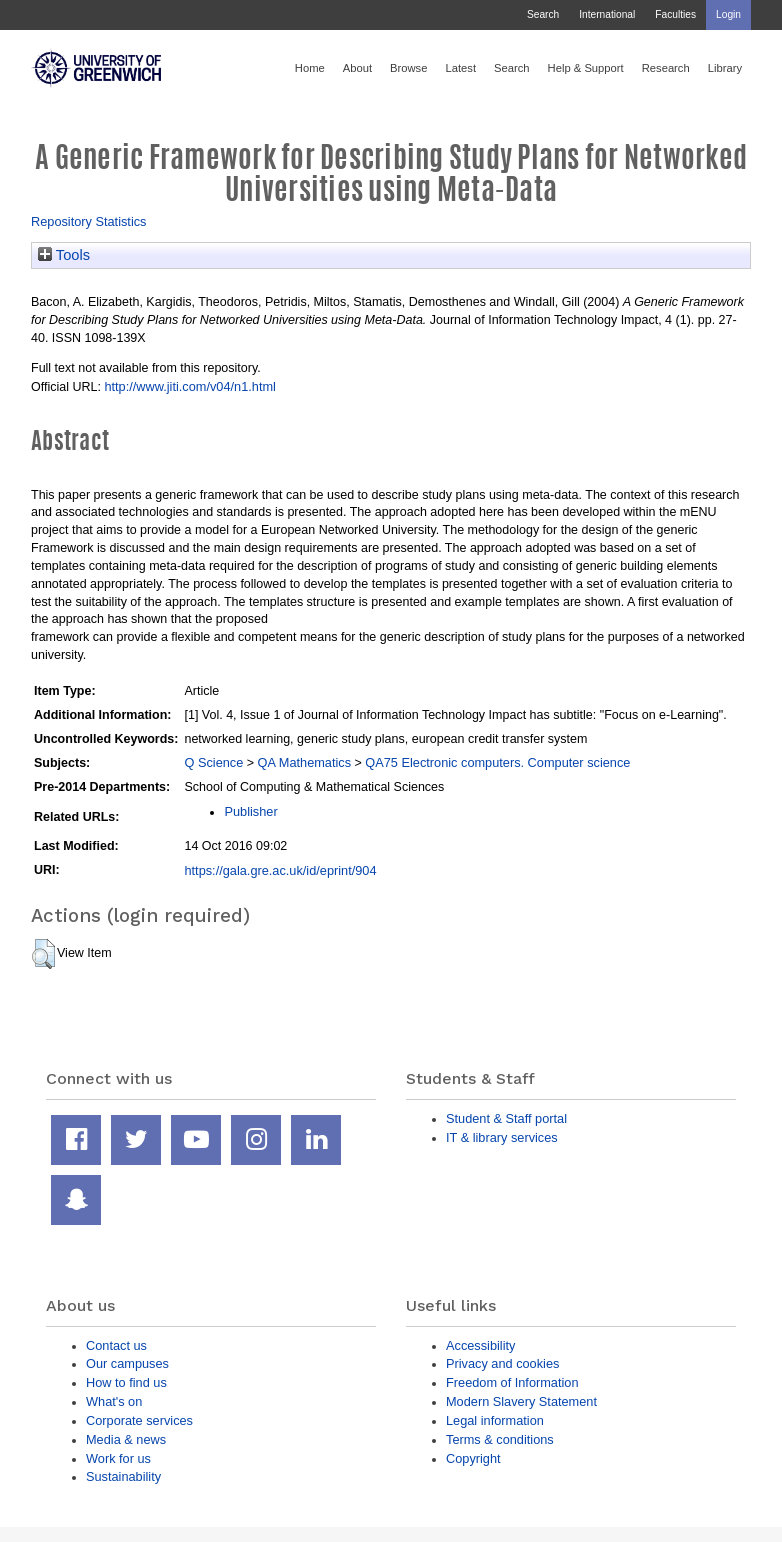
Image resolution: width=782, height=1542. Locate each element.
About (357, 68)
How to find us (126, 1382)
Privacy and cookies (502, 1363)
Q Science (213, 762)
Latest (460, 68)
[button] (43, 954)
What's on (114, 1401)
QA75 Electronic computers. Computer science (497, 762)
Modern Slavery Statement (521, 1401)
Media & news (126, 1439)
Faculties (675, 14)
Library (725, 68)
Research (666, 68)
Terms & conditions (500, 1439)
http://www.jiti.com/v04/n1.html (189, 386)
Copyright (473, 1458)
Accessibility (480, 1345)
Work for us (118, 1458)
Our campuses (127, 1363)
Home (310, 68)
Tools (64, 255)
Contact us (116, 1345)
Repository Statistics (89, 221)
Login (728, 14)
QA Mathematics (305, 762)
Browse (408, 68)
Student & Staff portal (506, 1118)
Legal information (495, 1420)
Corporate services (139, 1420)
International (607, 14)
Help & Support (586, 68)
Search (543, 14)
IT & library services (502, 1137)
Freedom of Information (512, 1382)
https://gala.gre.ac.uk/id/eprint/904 (280, 870)
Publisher (250, 811)
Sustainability (123, 1476)
